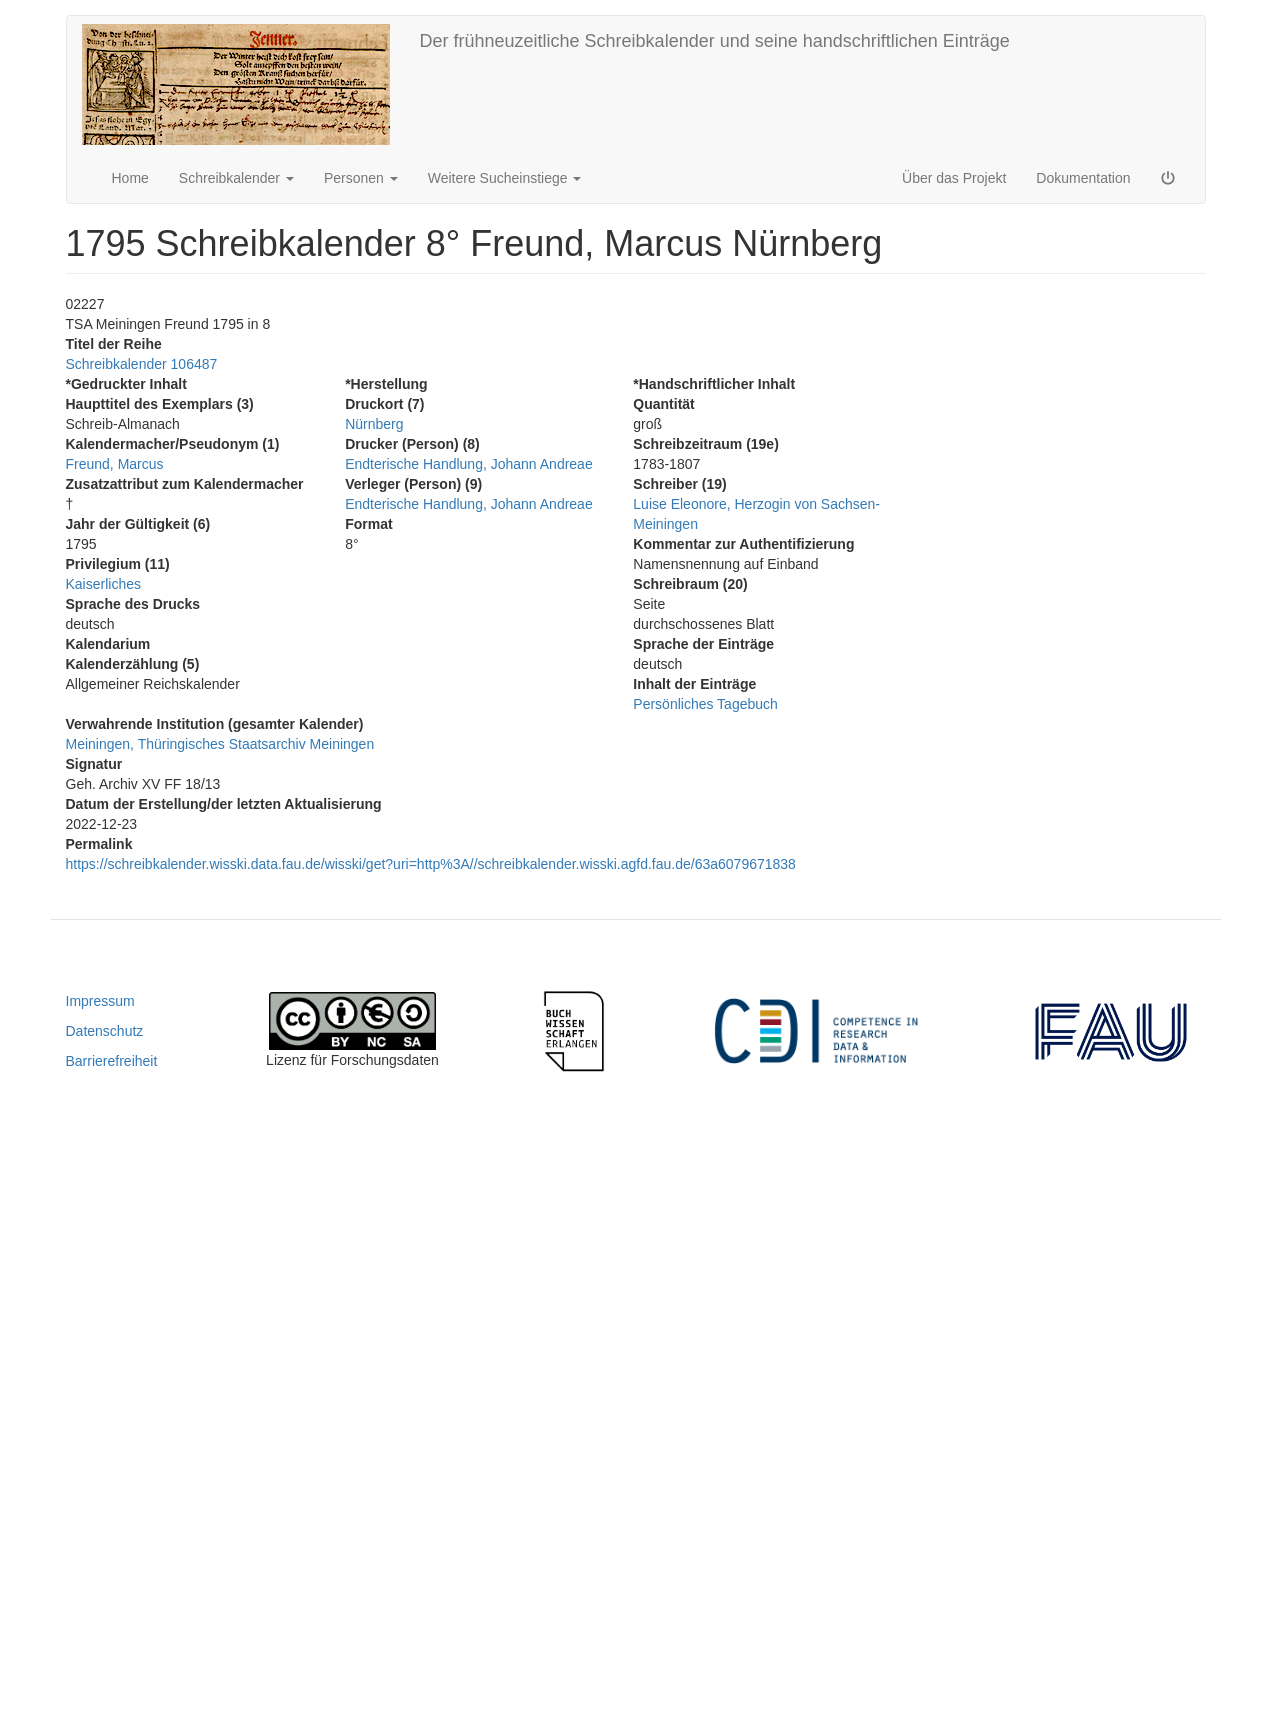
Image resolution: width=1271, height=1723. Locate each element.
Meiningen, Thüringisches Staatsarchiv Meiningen (220, 744)
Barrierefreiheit (112, 1061)
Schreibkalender (236, 178)
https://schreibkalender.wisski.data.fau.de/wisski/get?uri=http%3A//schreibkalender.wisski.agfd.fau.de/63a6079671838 (431, 864)
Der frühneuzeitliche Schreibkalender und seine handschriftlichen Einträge (715, 41)
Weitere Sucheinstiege (505, 178)
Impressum (100, 1001)
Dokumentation (1083, 178)
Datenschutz (105, 1031)
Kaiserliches (103, 584)
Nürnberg (374, 424)
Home (130, 178)
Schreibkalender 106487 (142, 364)
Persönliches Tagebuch (705, 704)
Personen (361, 178)
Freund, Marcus (115, 464)
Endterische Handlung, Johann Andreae (469, 464)
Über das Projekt (954, 178)
